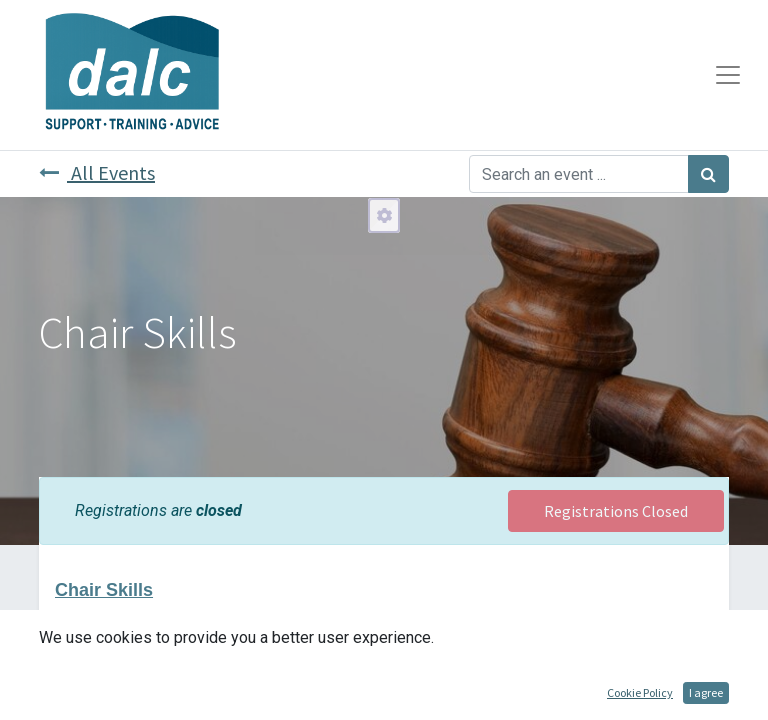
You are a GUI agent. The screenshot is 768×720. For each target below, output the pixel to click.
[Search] (708, 174)
